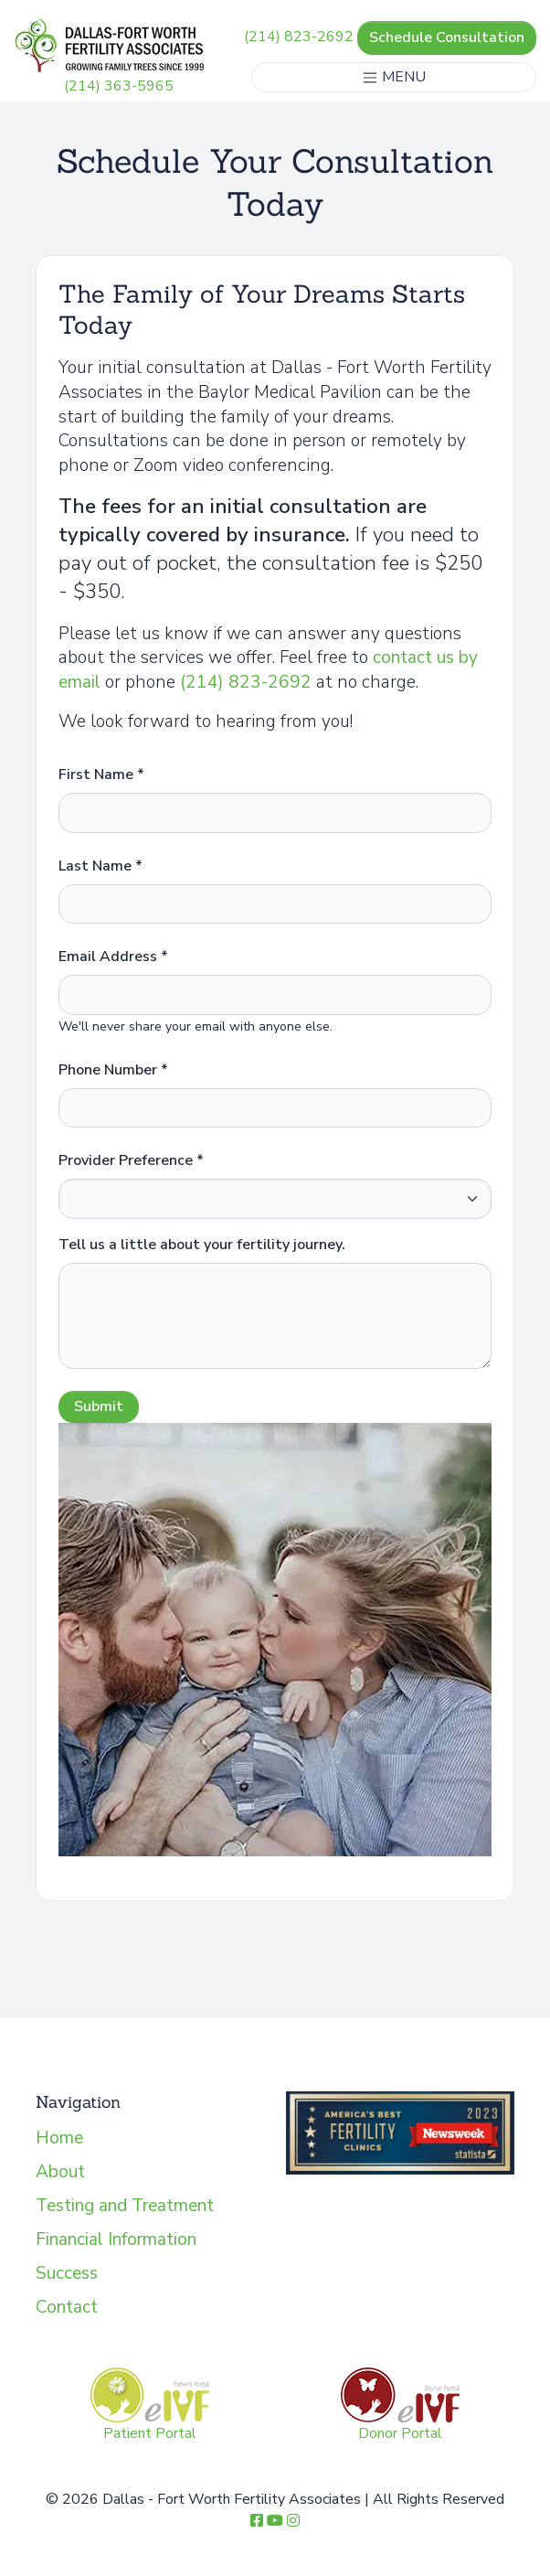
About (60, 2172)
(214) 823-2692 (299, 37)
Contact (67, 2307)
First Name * (101, 774)
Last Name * (100, 866)
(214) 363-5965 (119, 86)
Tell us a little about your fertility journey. (201, 1245)
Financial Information (116, 2239)
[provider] (275, 1199)
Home (59, 2138)
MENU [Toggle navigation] (394, 77)
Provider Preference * (131, 1160)
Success (67, 2273)
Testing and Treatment (125, 2206)
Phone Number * (113, 1070)
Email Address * (113, 956)
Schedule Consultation (446, 37)
